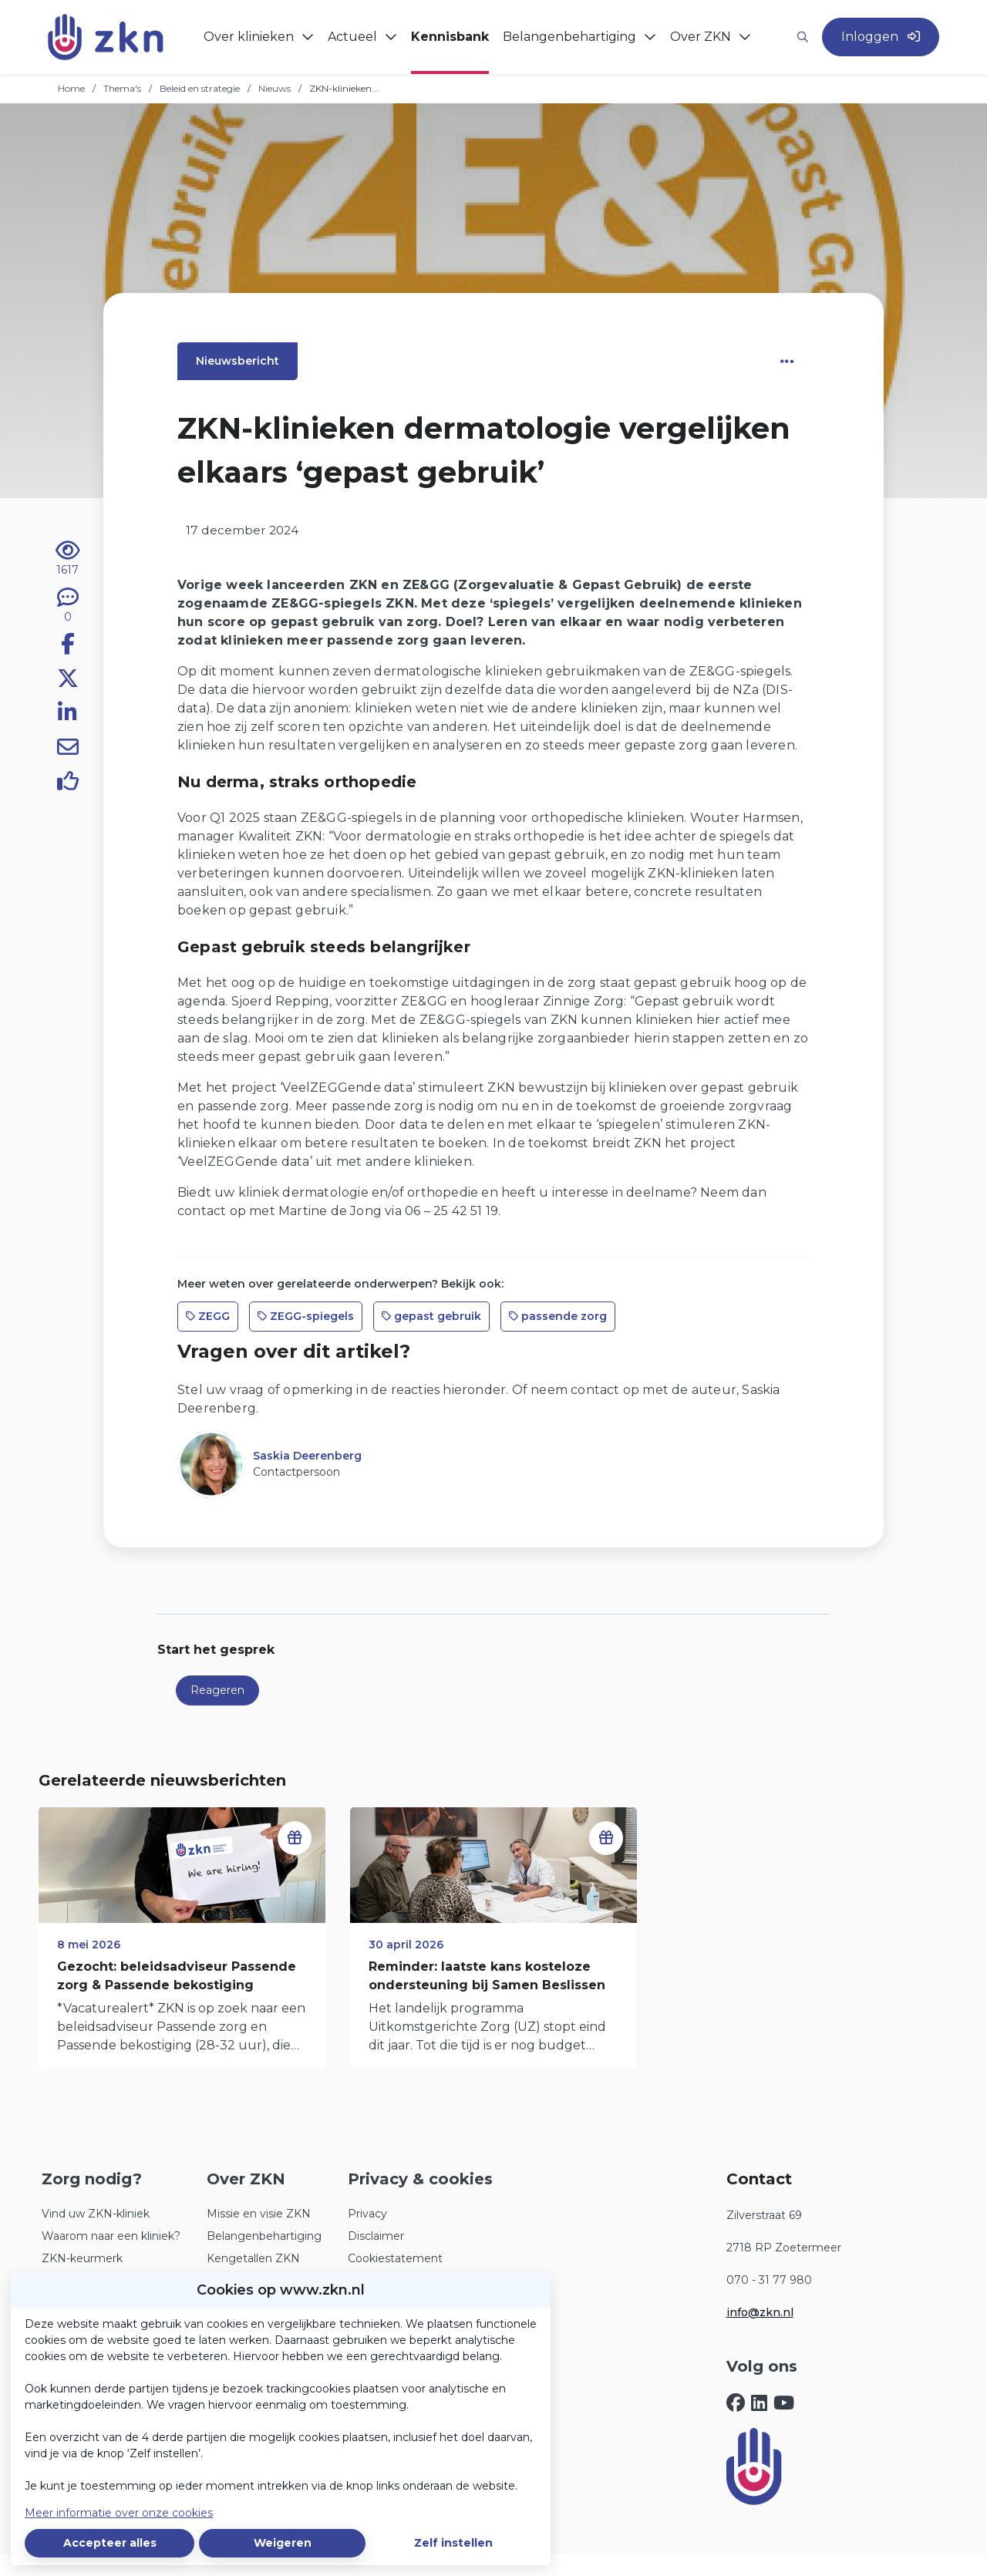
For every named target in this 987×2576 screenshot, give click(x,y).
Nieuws (274, 88)
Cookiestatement (395, 2258)
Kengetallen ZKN (253, 2258)
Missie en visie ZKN (259, 2214)
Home (71, 88)
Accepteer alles (110, 2543)
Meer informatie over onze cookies (119, 2513)
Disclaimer (376, 2236)
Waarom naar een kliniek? (111, 2236)
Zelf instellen (453, 2543)
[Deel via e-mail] (68, 749)
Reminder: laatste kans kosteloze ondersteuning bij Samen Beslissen (487, 1975)
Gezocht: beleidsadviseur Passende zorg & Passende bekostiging (176, 1975)
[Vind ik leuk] (68, 783)
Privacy (367, 2214)
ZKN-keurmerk (82, 2258)
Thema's (122, 88)
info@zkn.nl (759, 2312)
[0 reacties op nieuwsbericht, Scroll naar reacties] (68, 606)
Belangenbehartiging (264, 2236)
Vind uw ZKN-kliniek (96, 2214)
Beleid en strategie (200, 88)
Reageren (217, 1690)
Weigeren (283, 2543)
